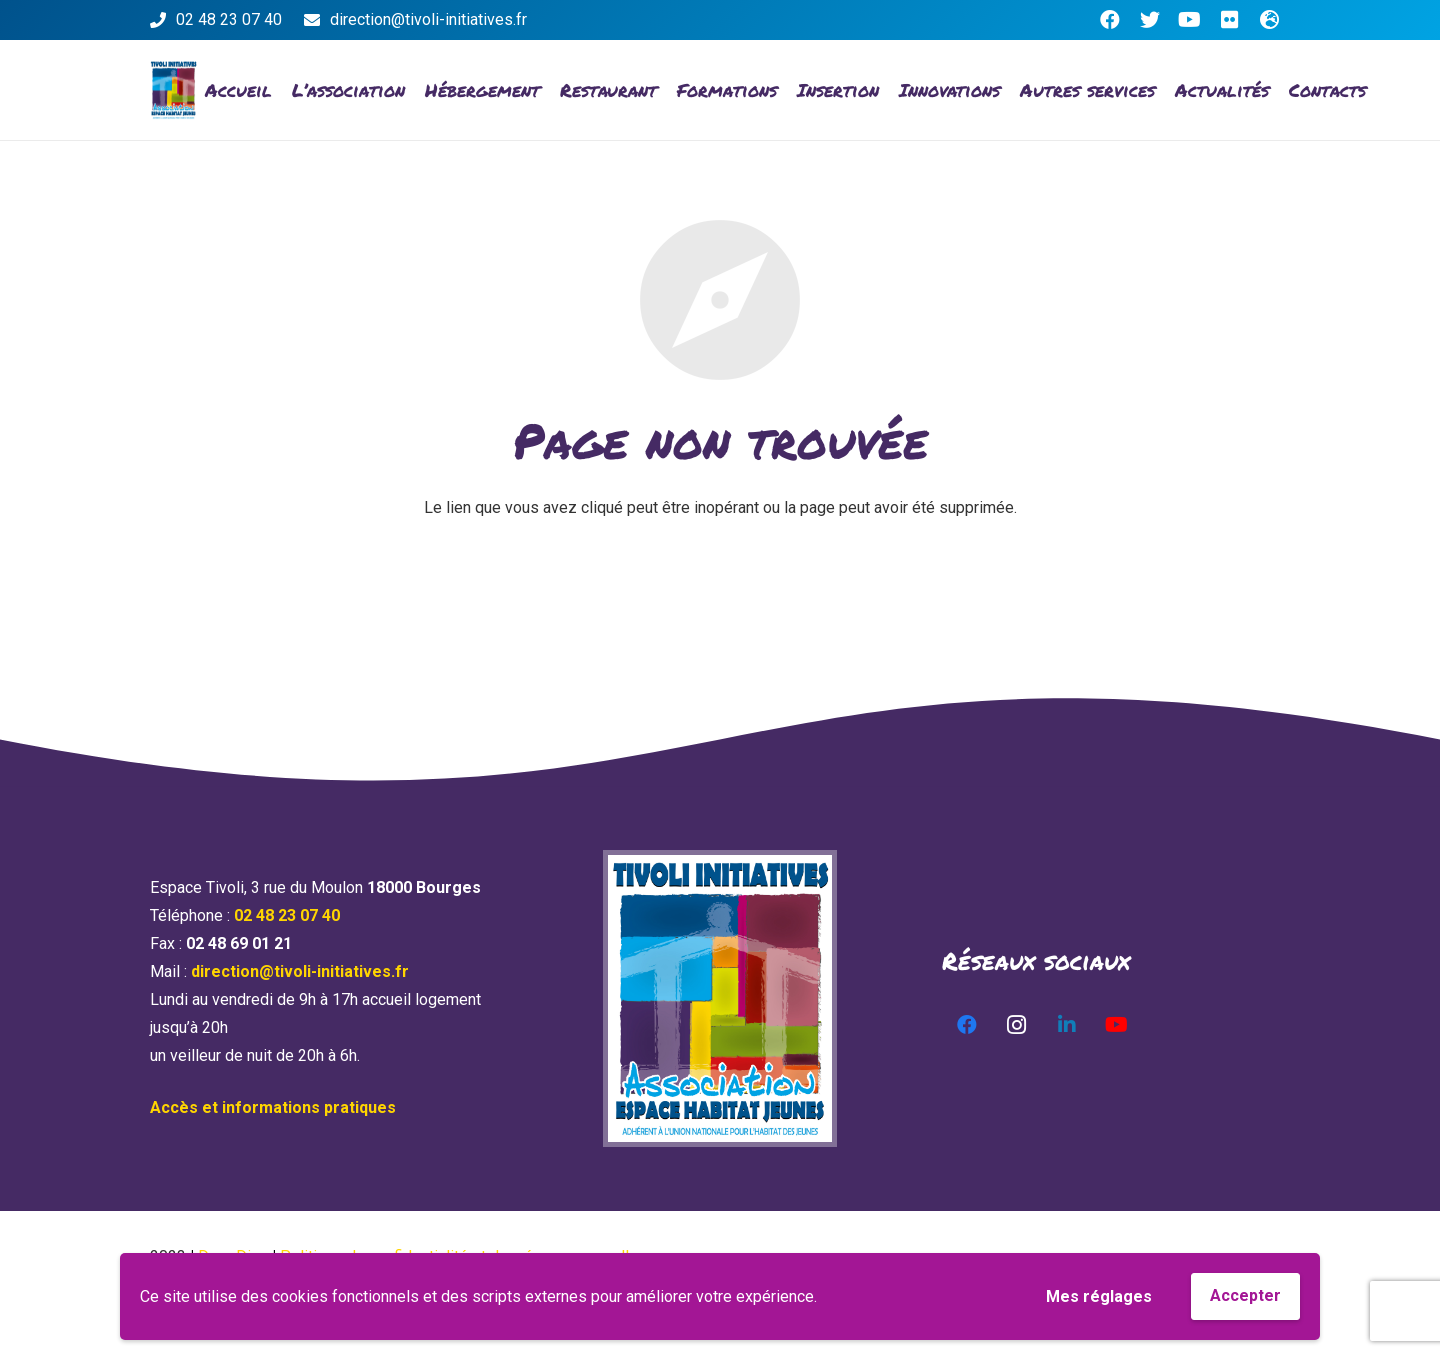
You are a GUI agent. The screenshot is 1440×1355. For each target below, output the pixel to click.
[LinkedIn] (1067, 1025)
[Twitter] (1150, 20)
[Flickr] (1230, 20)
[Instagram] (1017, 1025)
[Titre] (1270, 20)
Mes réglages (1099, 1296)
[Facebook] (1110, 20)
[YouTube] (1190, 20)
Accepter (1245, 1295)
